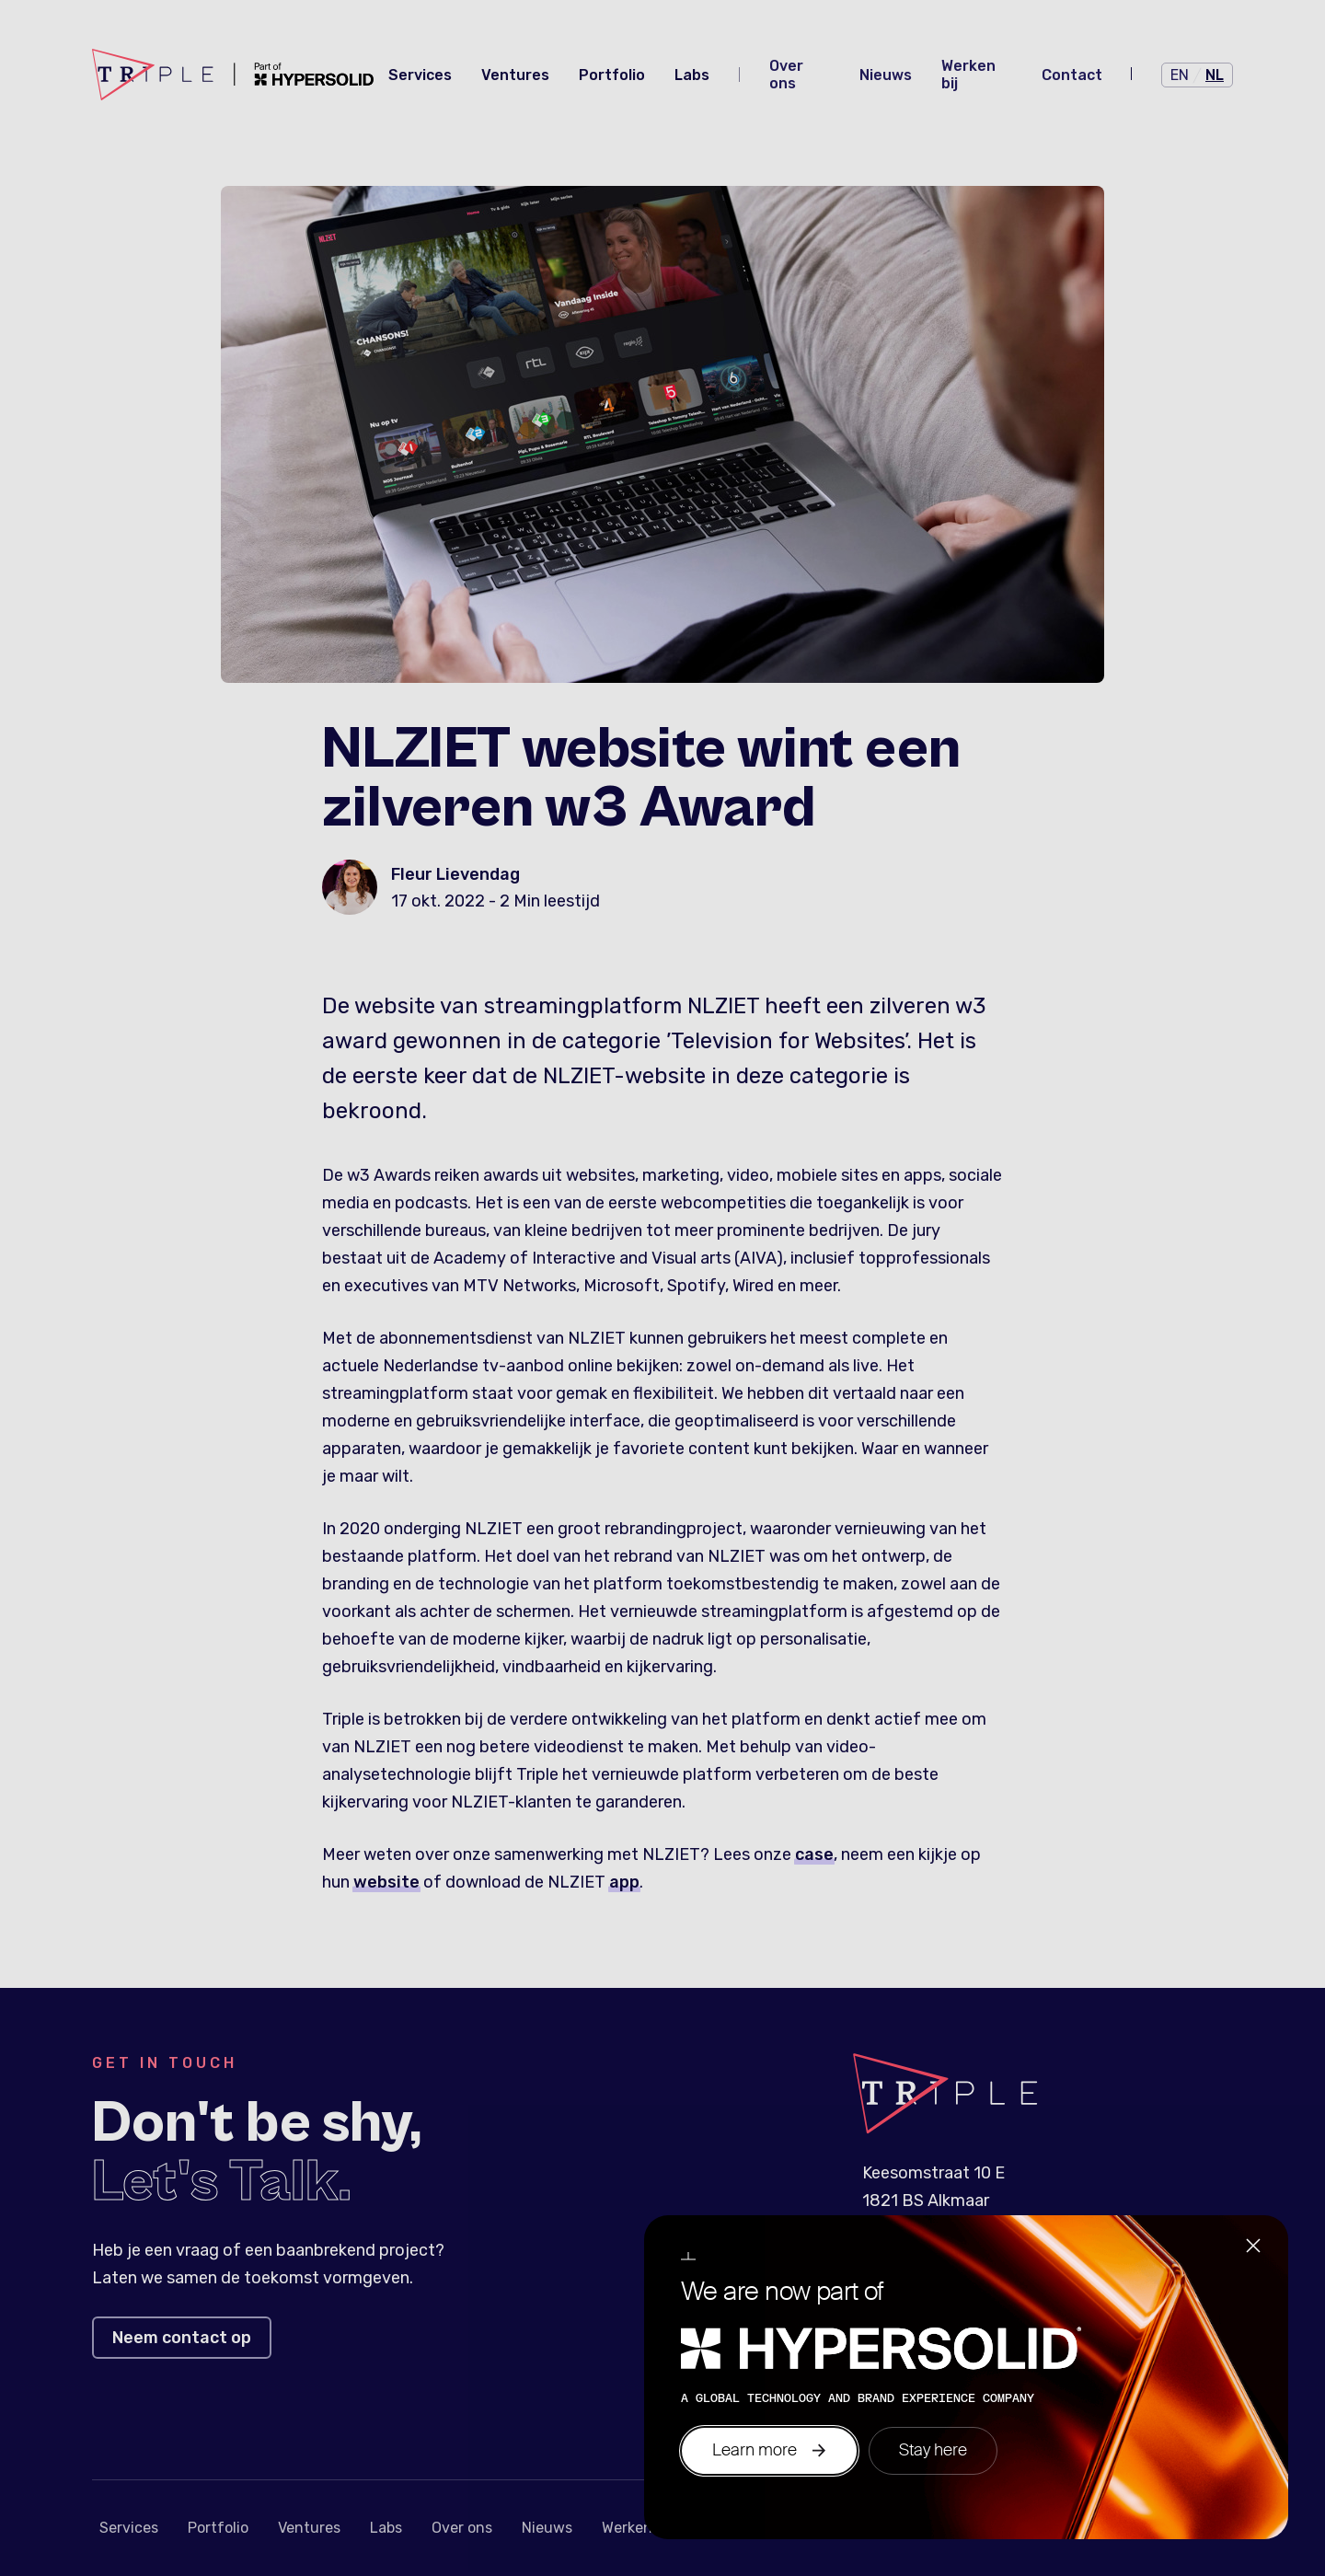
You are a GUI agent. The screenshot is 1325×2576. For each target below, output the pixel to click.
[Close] (1253, 2248)
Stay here (933, 2450)
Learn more (769, 2450)
